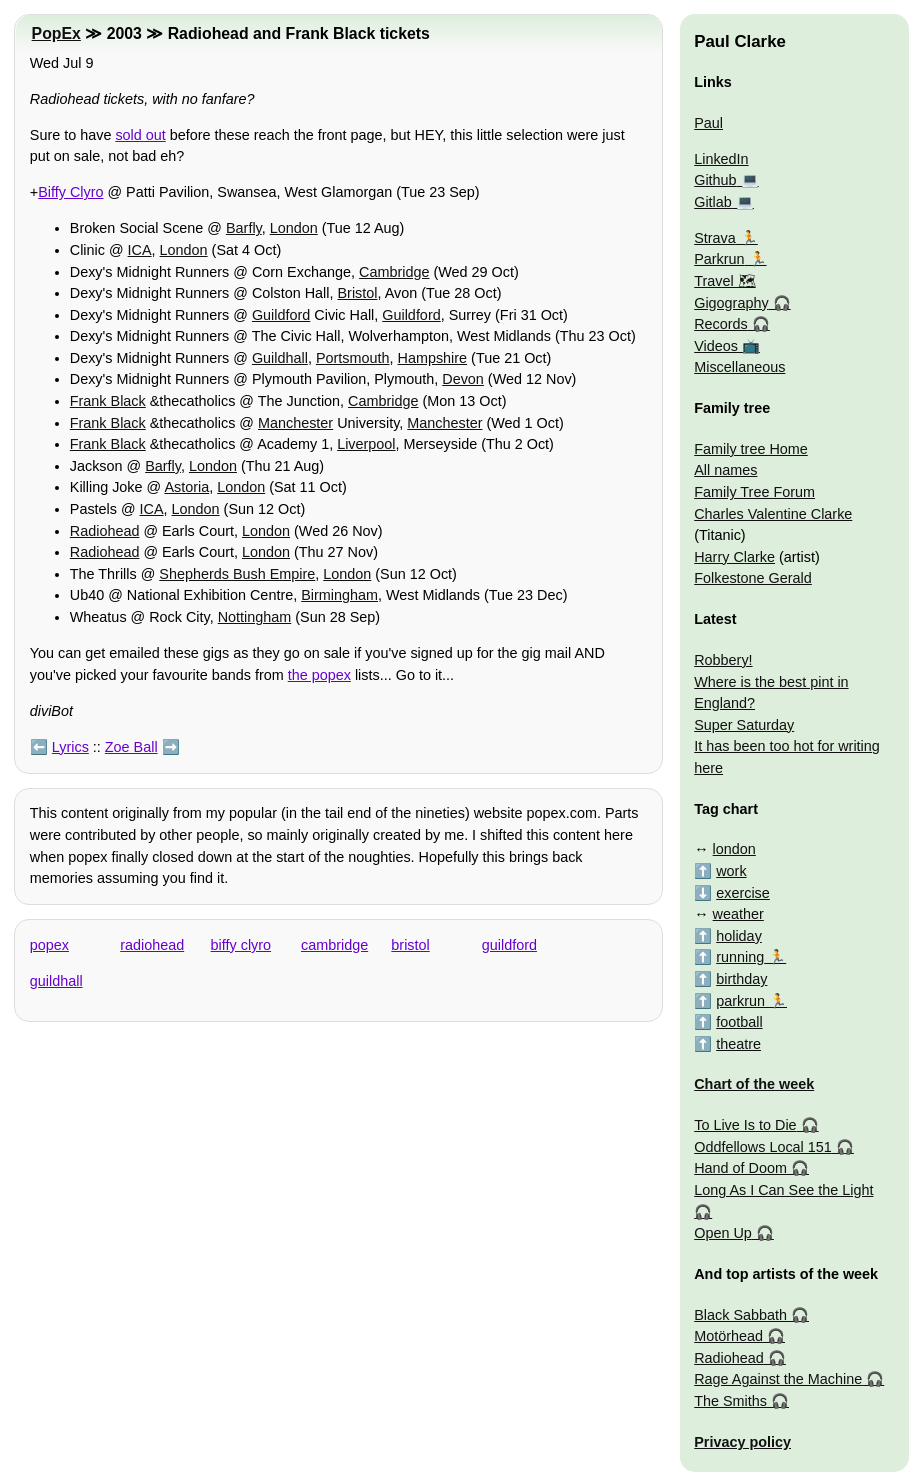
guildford (509, 945)
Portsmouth (353, 358)
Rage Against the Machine (778, 1379)
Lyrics (70, 747)
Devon (463, 379)
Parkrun (719, 259)
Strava (715, 238)
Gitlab (713, 202)
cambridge (334, 945)
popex (49, 945)
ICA (140, 250)
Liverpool (366, 444)
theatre (738, 1044)
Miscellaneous (739, 367)
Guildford (281, 315)
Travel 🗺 (724, 281)
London (294, 228)
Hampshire (433, 358)
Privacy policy (742, 1442)
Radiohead (105, 531)
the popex (319, 675)
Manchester (295, 423)
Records (721, 324)
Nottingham (255, 617)
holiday (739, 936)
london (734, 849)
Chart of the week (754, 1084)
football (739, 1022)
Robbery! (723, 660)
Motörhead (728, 1336)
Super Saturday (744, 725)
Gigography (731, 303)
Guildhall (280, 358)
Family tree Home (751, 449)
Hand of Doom (740, 1168)
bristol (410, 945)
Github (715, 180)
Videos (716, 346)
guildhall (56, 981)
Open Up (723, 1233)
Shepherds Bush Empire (237, 574)
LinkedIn (721, 159)
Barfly (244, 228)
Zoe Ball (131, 747)
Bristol (357, 293)
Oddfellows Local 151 (763, 1147)
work (731, 871)
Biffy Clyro (70, 192)
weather (738, 914)
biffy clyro (241, 945)
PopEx (56, 33)
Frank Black (108, 401)
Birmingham (339, 595)
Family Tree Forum (754, 492)
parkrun (740, 1001)
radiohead (152, 945)
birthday (741, 979)
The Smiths (730, 1401)
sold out (140, 135)
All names (725, 470)
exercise (743, 893)
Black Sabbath (740, 1315)
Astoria (186, 487)
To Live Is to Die (745, 1125)
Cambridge (394, 272)
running (740, 957)
